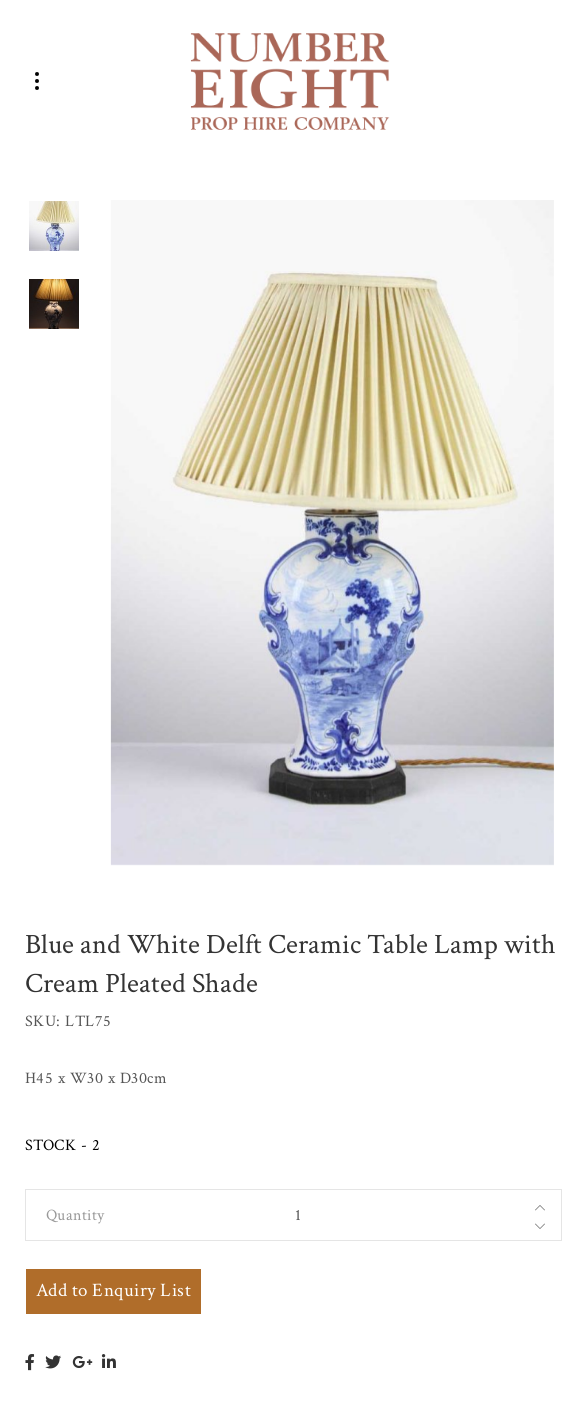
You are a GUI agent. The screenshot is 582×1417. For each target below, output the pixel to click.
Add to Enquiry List (113, 1290)
